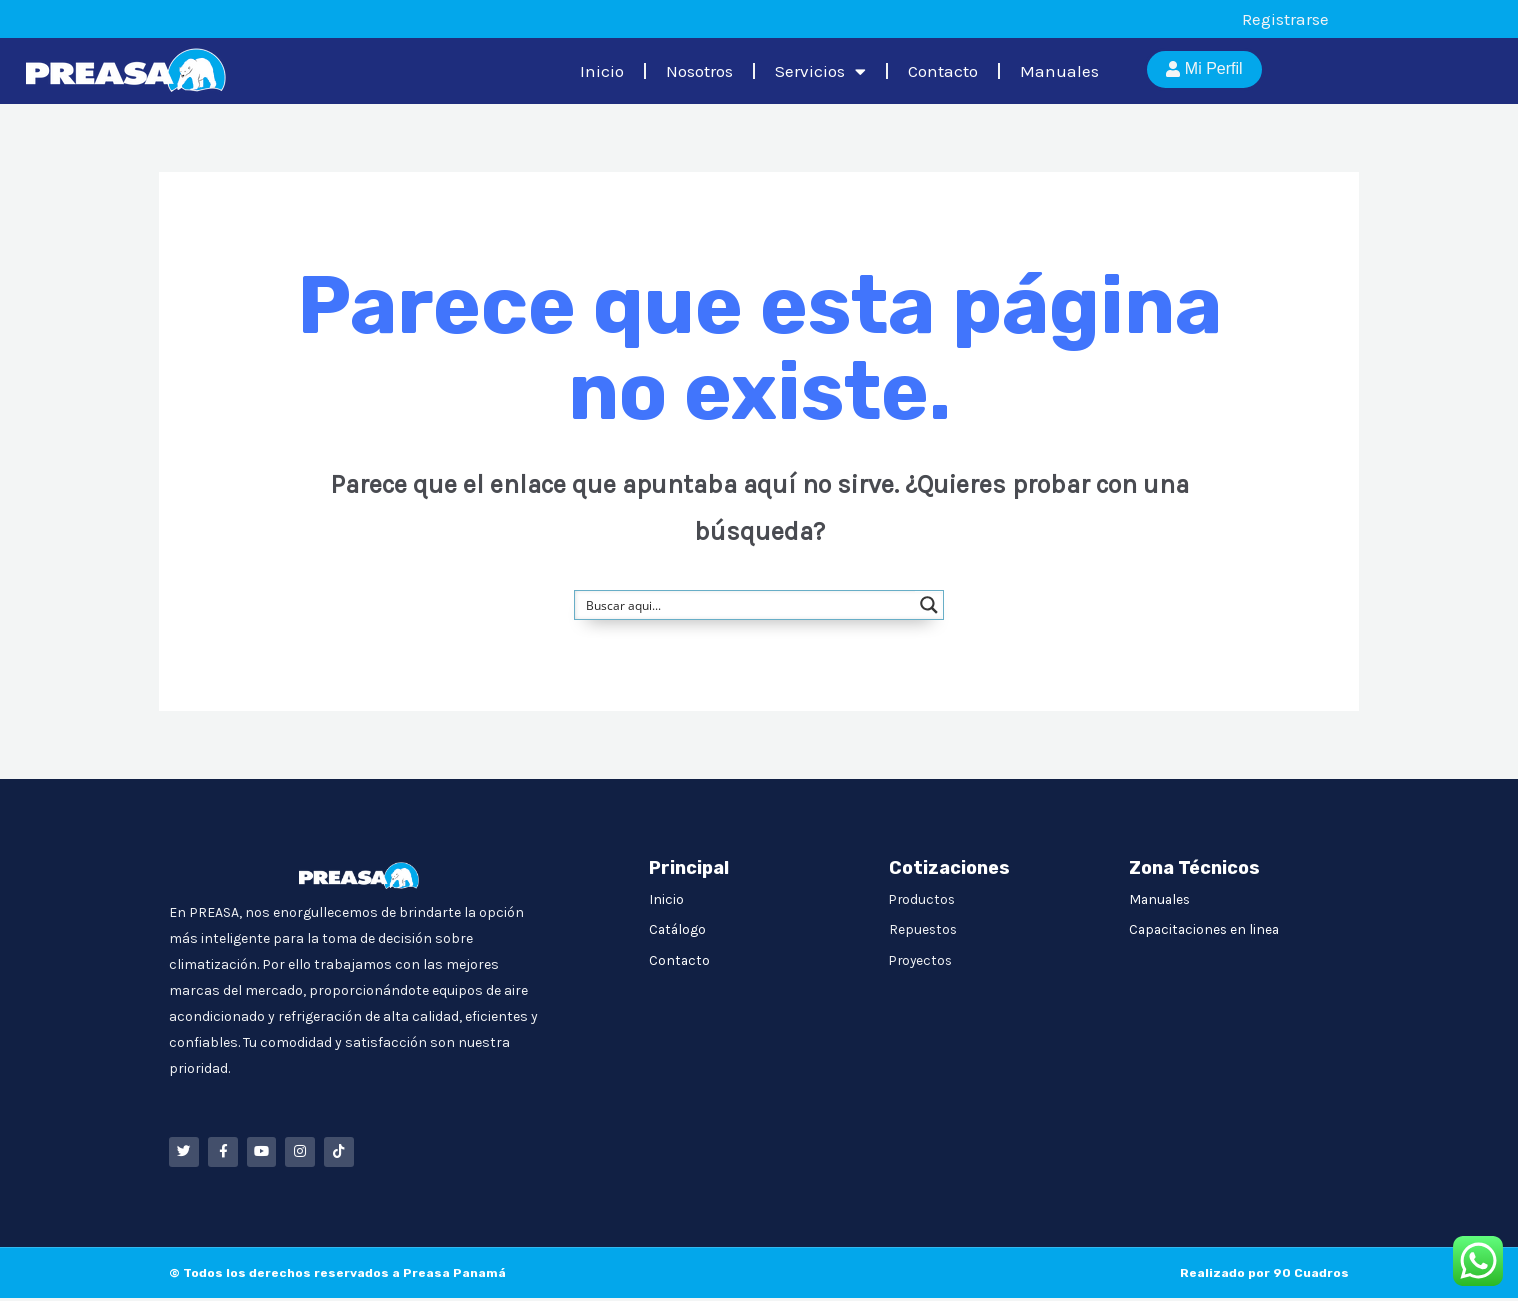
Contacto (943, 71)
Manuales (1059, 71)
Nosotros (699, 71)
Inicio (602, 71)
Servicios (820, 71)
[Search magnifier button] (929, 605)
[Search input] (746, 605)
